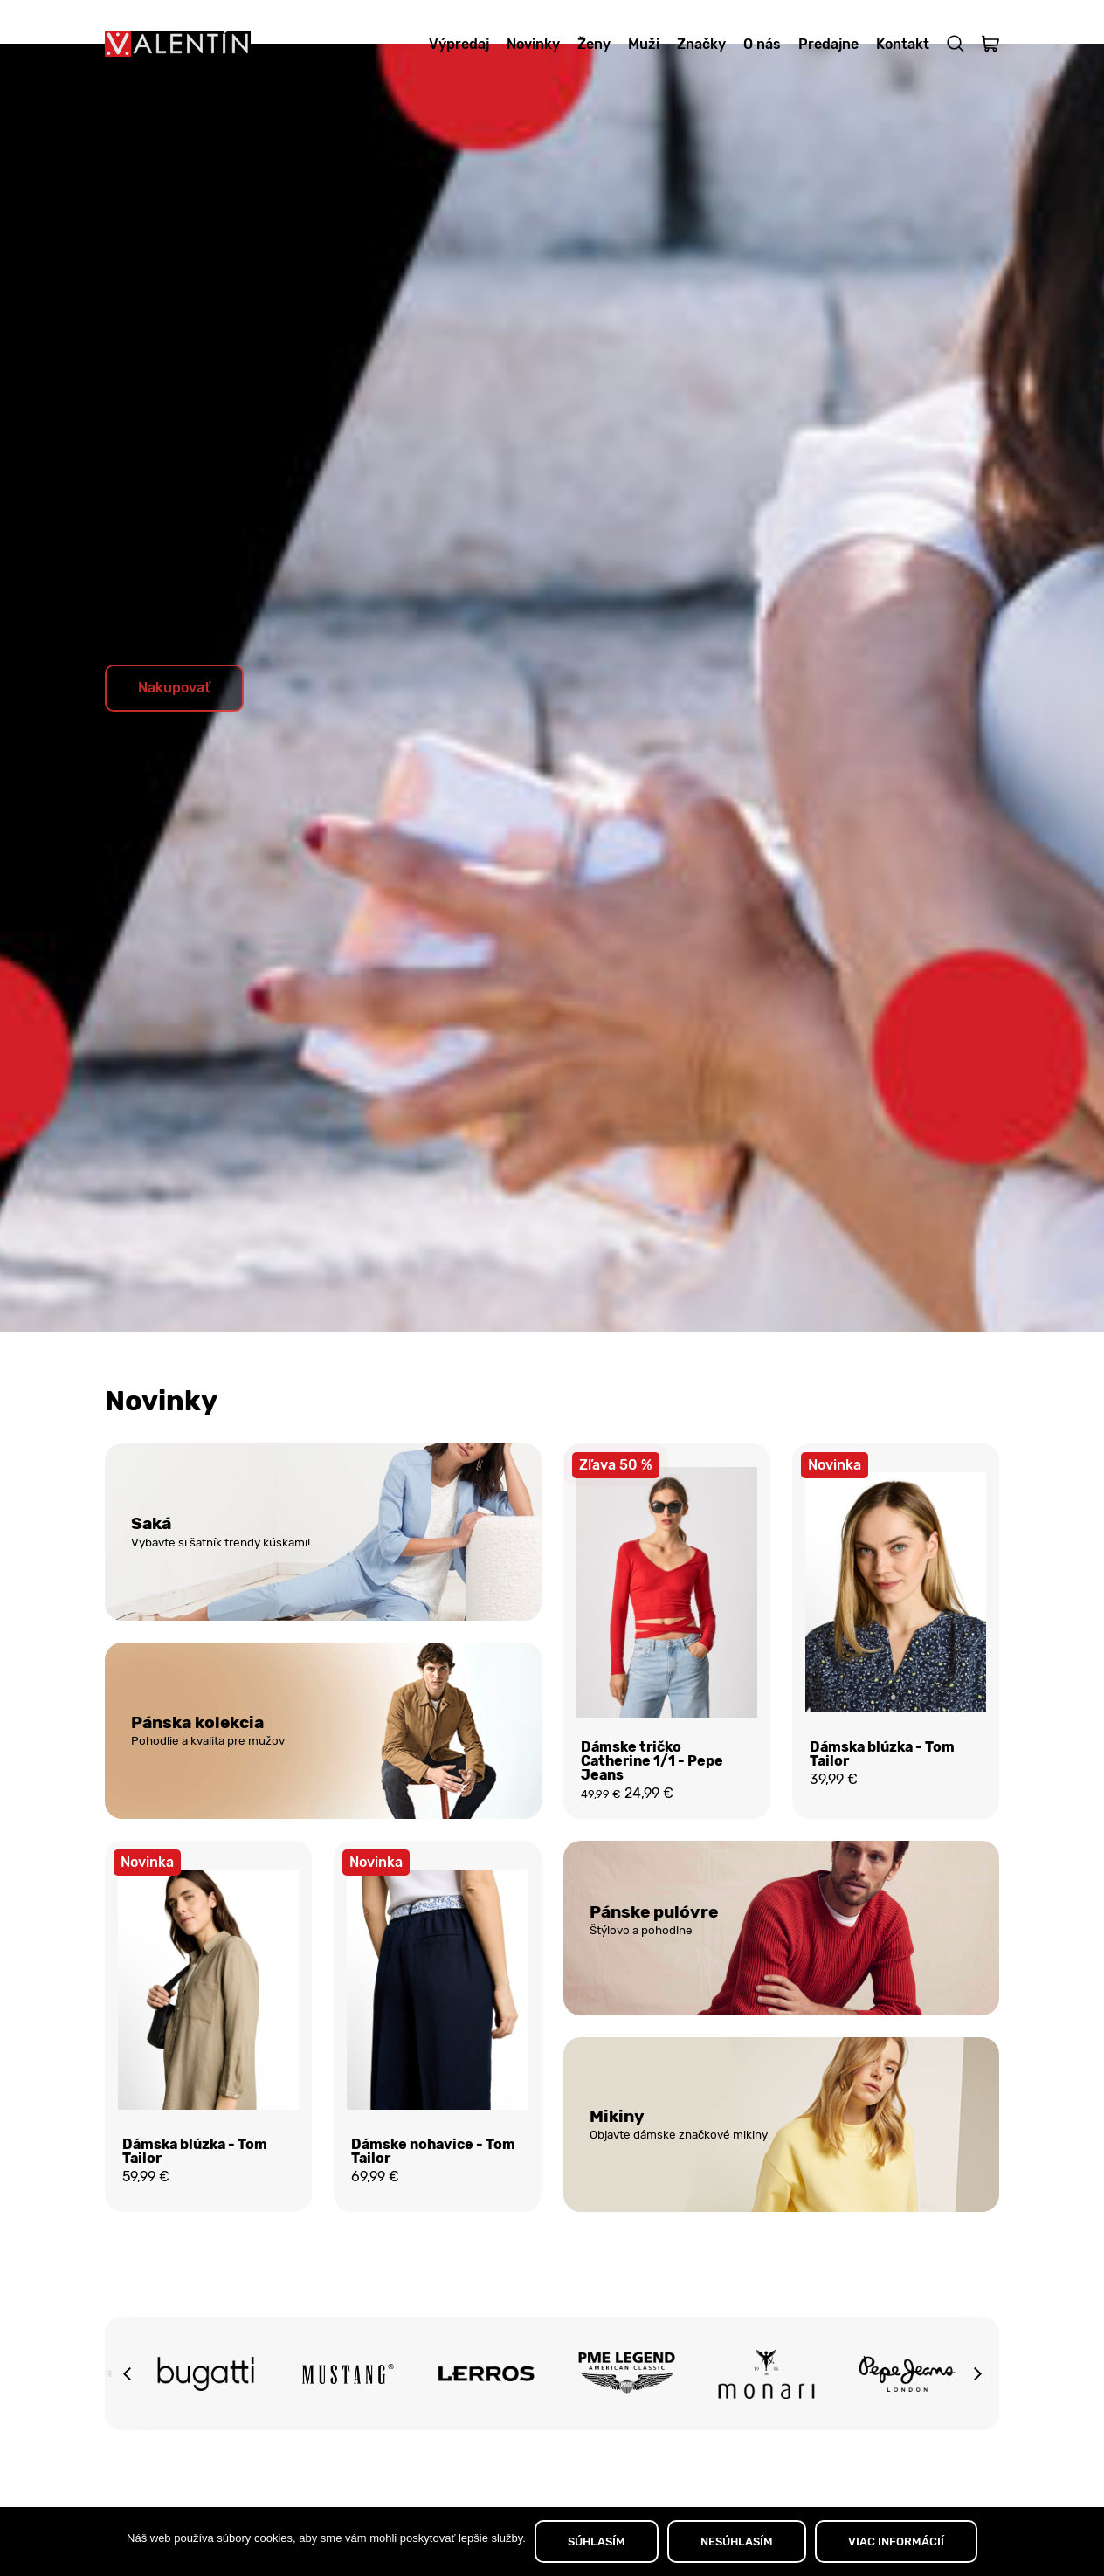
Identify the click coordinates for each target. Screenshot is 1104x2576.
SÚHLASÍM (596, 2541)
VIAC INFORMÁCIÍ (896, 2541)
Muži (643, 44)
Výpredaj (459, 44)
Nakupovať (174, 731)
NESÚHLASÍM (736, 2541)
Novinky (533, 44)
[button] (126, 2426)
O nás (762, 44)
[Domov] (178, 44)
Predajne (828, 44)
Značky (701, 44)
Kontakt (902, 44)
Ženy (594, 44)
